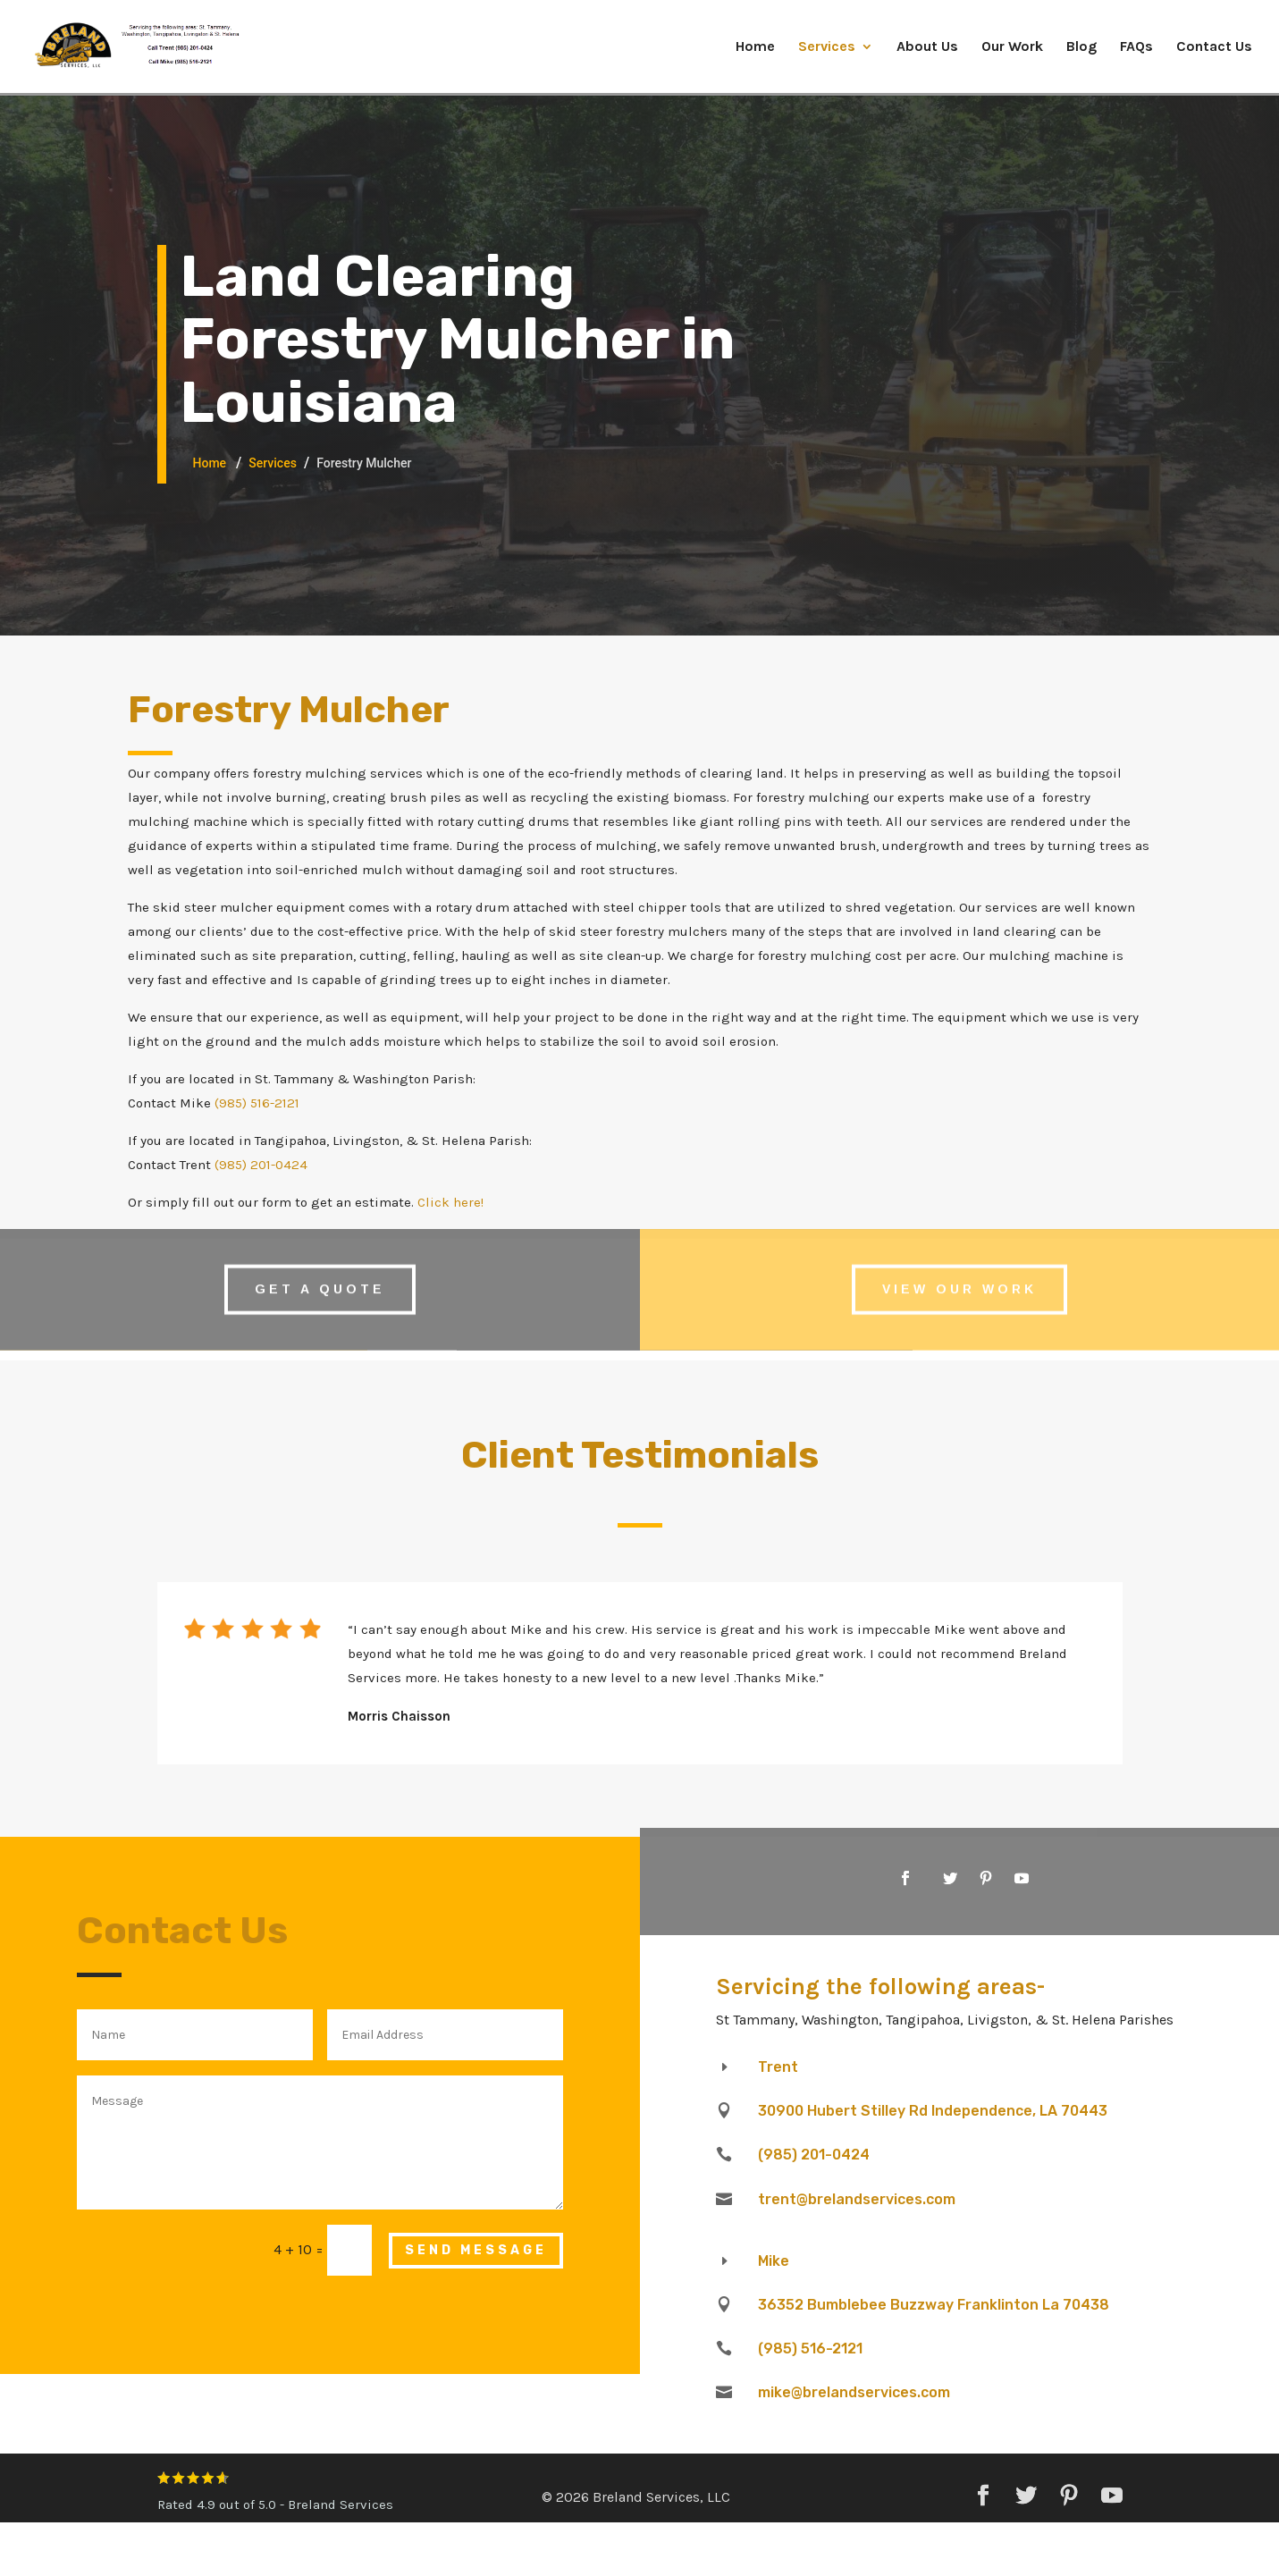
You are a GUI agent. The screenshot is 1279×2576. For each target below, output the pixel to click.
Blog (1081, 47)
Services (826, 47)
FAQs (1136, 47)
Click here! (450, 1202)
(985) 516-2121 (257, 1103)
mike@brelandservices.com (854, 2392)
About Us (927, 47)
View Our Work (959, 1277)
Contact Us (1214, 47)
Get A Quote (320, 1277)
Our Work (1012, 47)
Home (755, 47)
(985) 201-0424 (261, 1165)
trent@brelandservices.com (856, 2199)
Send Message (476, 2250)
